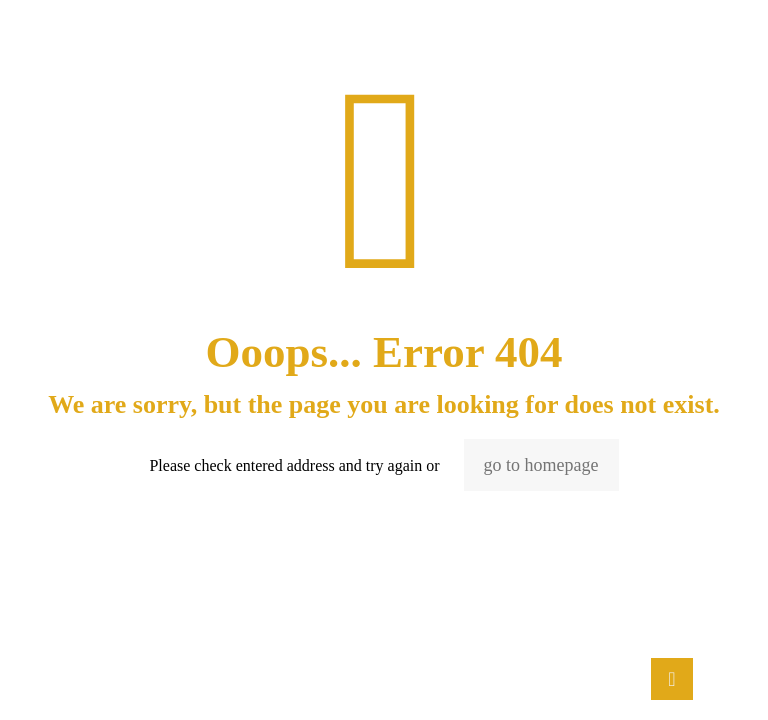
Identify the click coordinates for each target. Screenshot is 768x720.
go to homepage (541, 465)
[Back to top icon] (672, 679)
